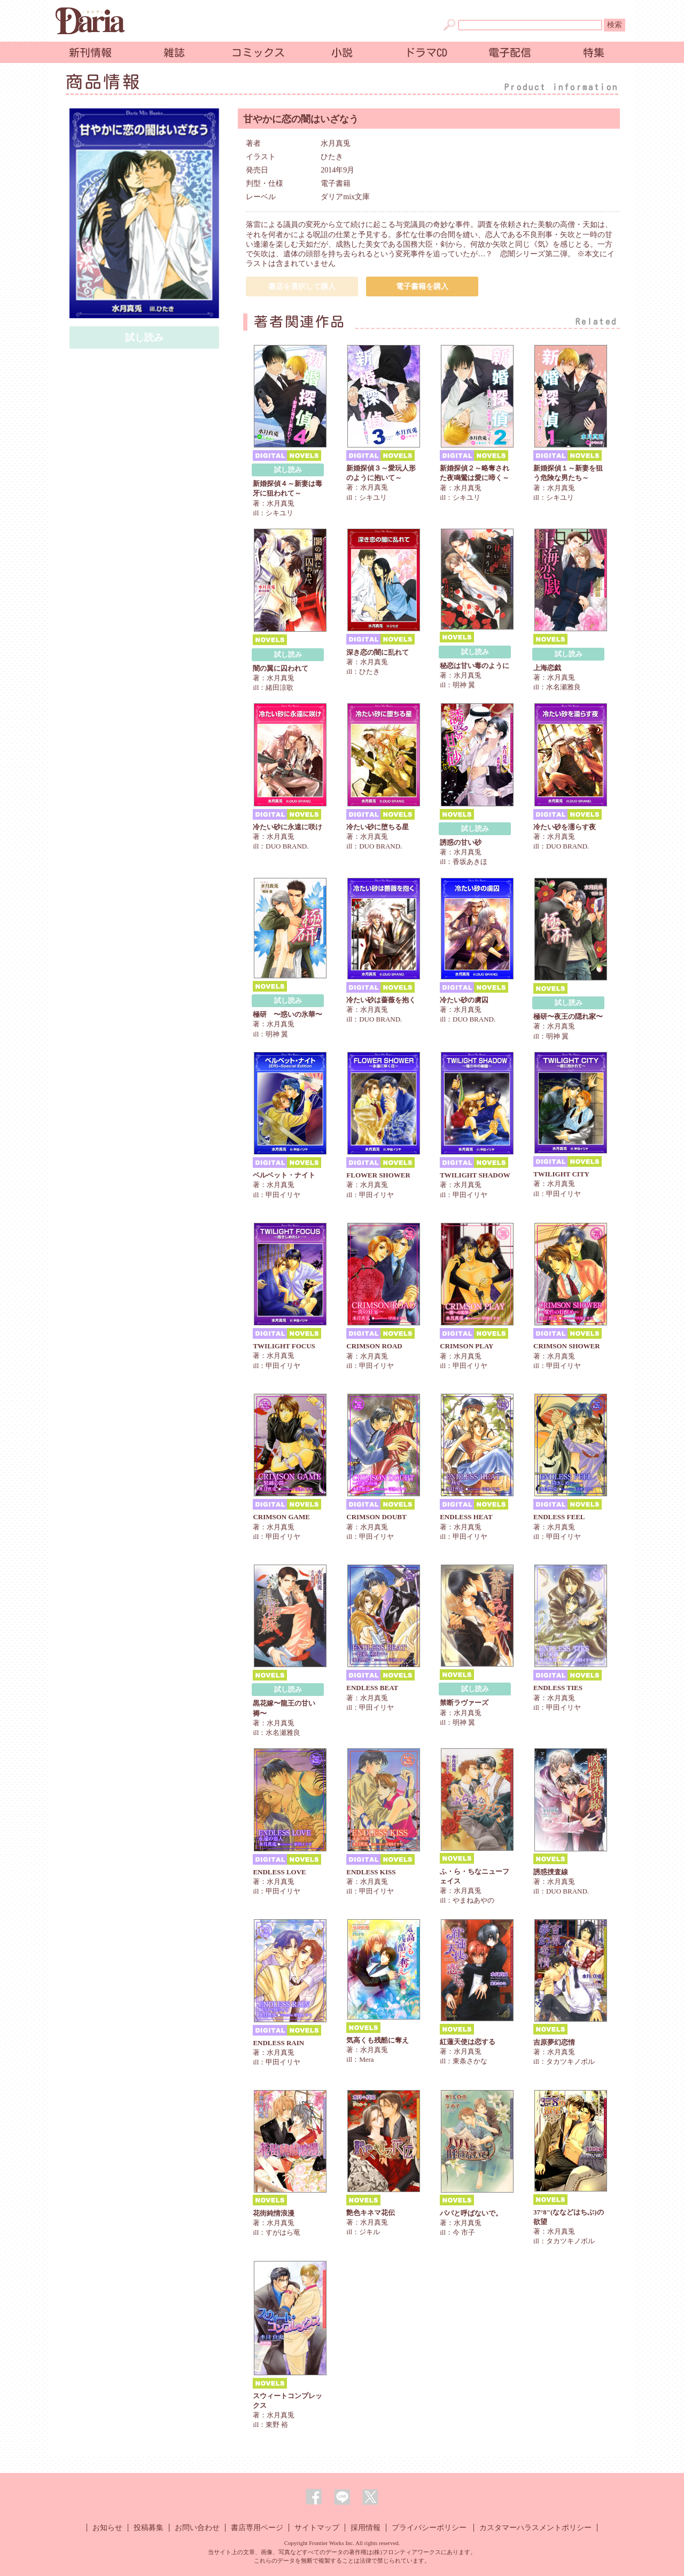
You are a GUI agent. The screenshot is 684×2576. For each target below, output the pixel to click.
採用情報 (365, 2528)
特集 (593, 52)
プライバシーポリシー (429, 2528)
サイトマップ (316, 2528)
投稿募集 (149, 2528)
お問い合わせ (197, 2528)
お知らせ (107, 2528)
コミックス (258, 52)
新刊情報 (90, 52)
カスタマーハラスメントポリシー (535, 2528)
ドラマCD (426, 52)
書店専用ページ (257, 2528)
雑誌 (174, 52)
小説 (342, 52)
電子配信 (509, 52)
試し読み (288, 470)
